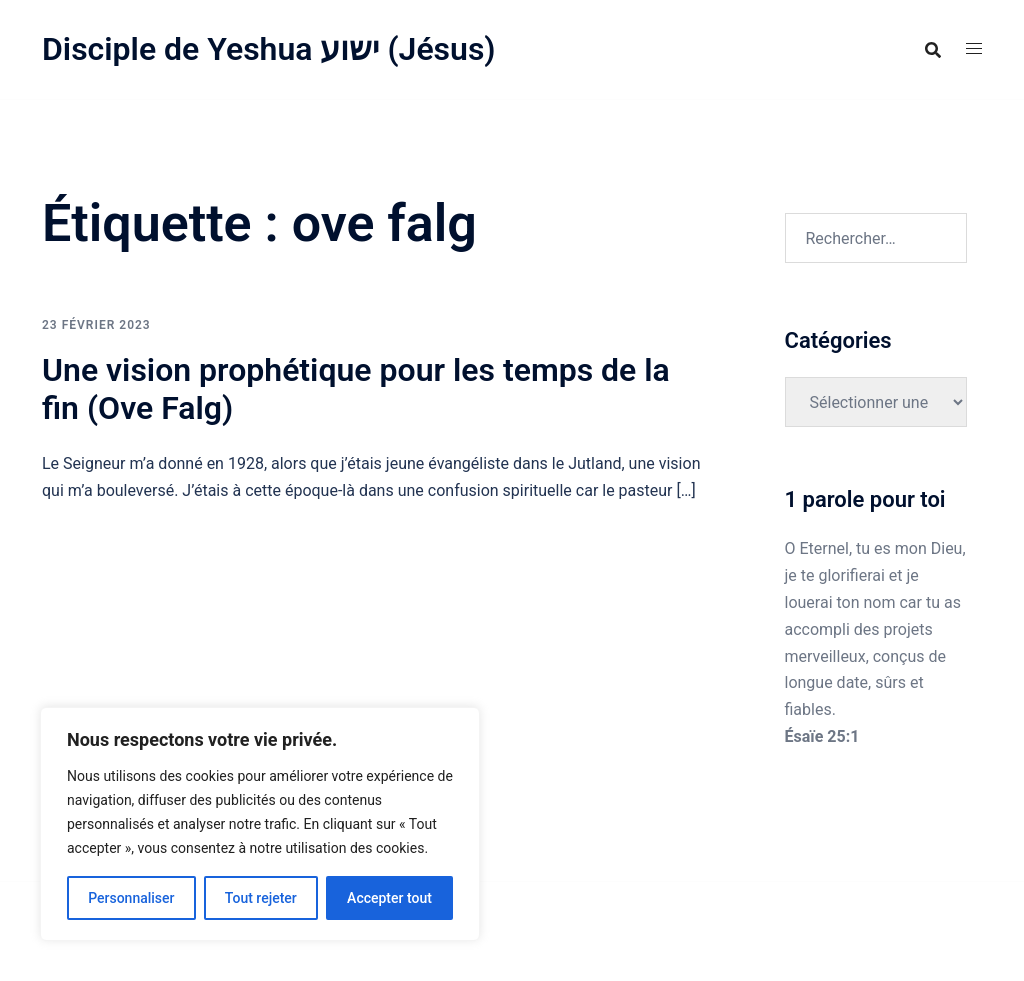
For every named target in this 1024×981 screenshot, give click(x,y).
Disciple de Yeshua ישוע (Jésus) (269, 49)
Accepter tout (389, 898)
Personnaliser (131, 898)
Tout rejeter (261, 898)
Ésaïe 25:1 (822, 736)
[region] (260, 824)
